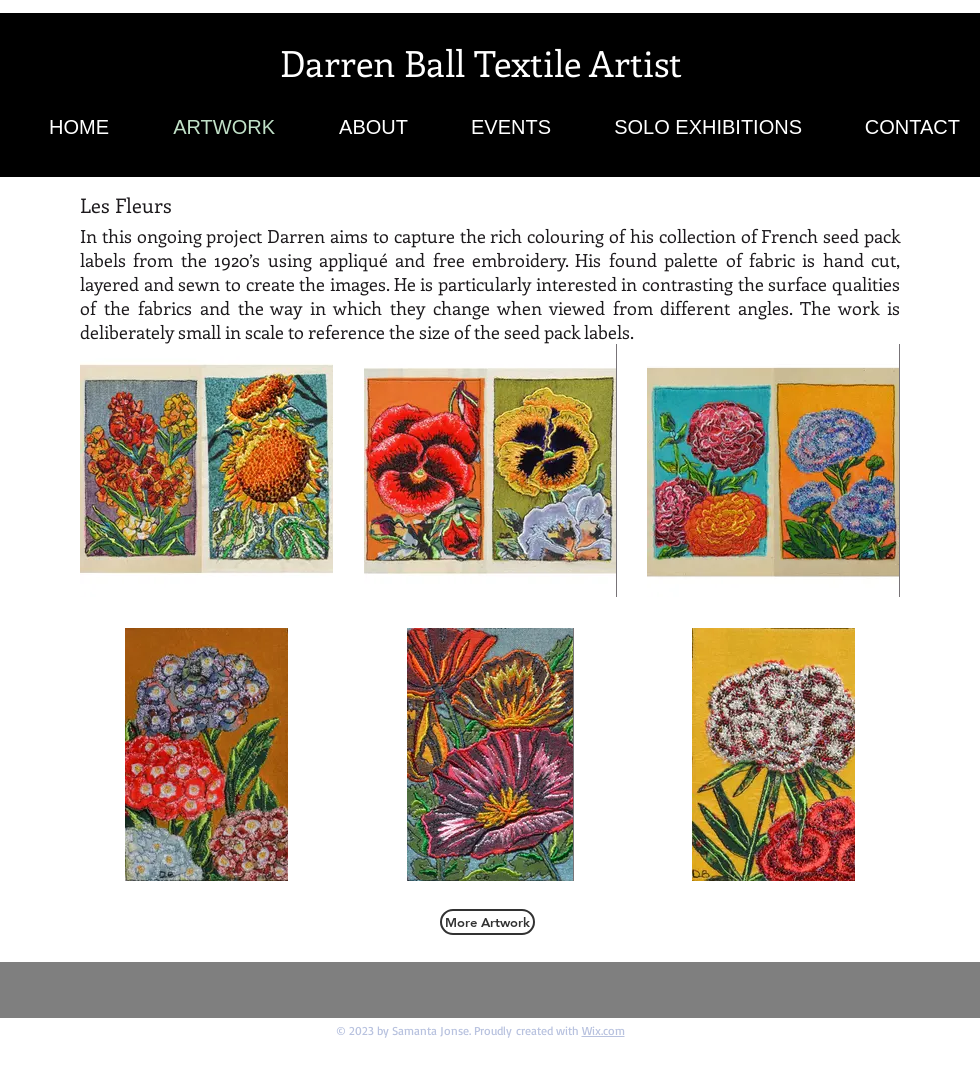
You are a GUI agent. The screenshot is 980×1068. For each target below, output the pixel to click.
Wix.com (603, 1030)
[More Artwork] (487, 922)
